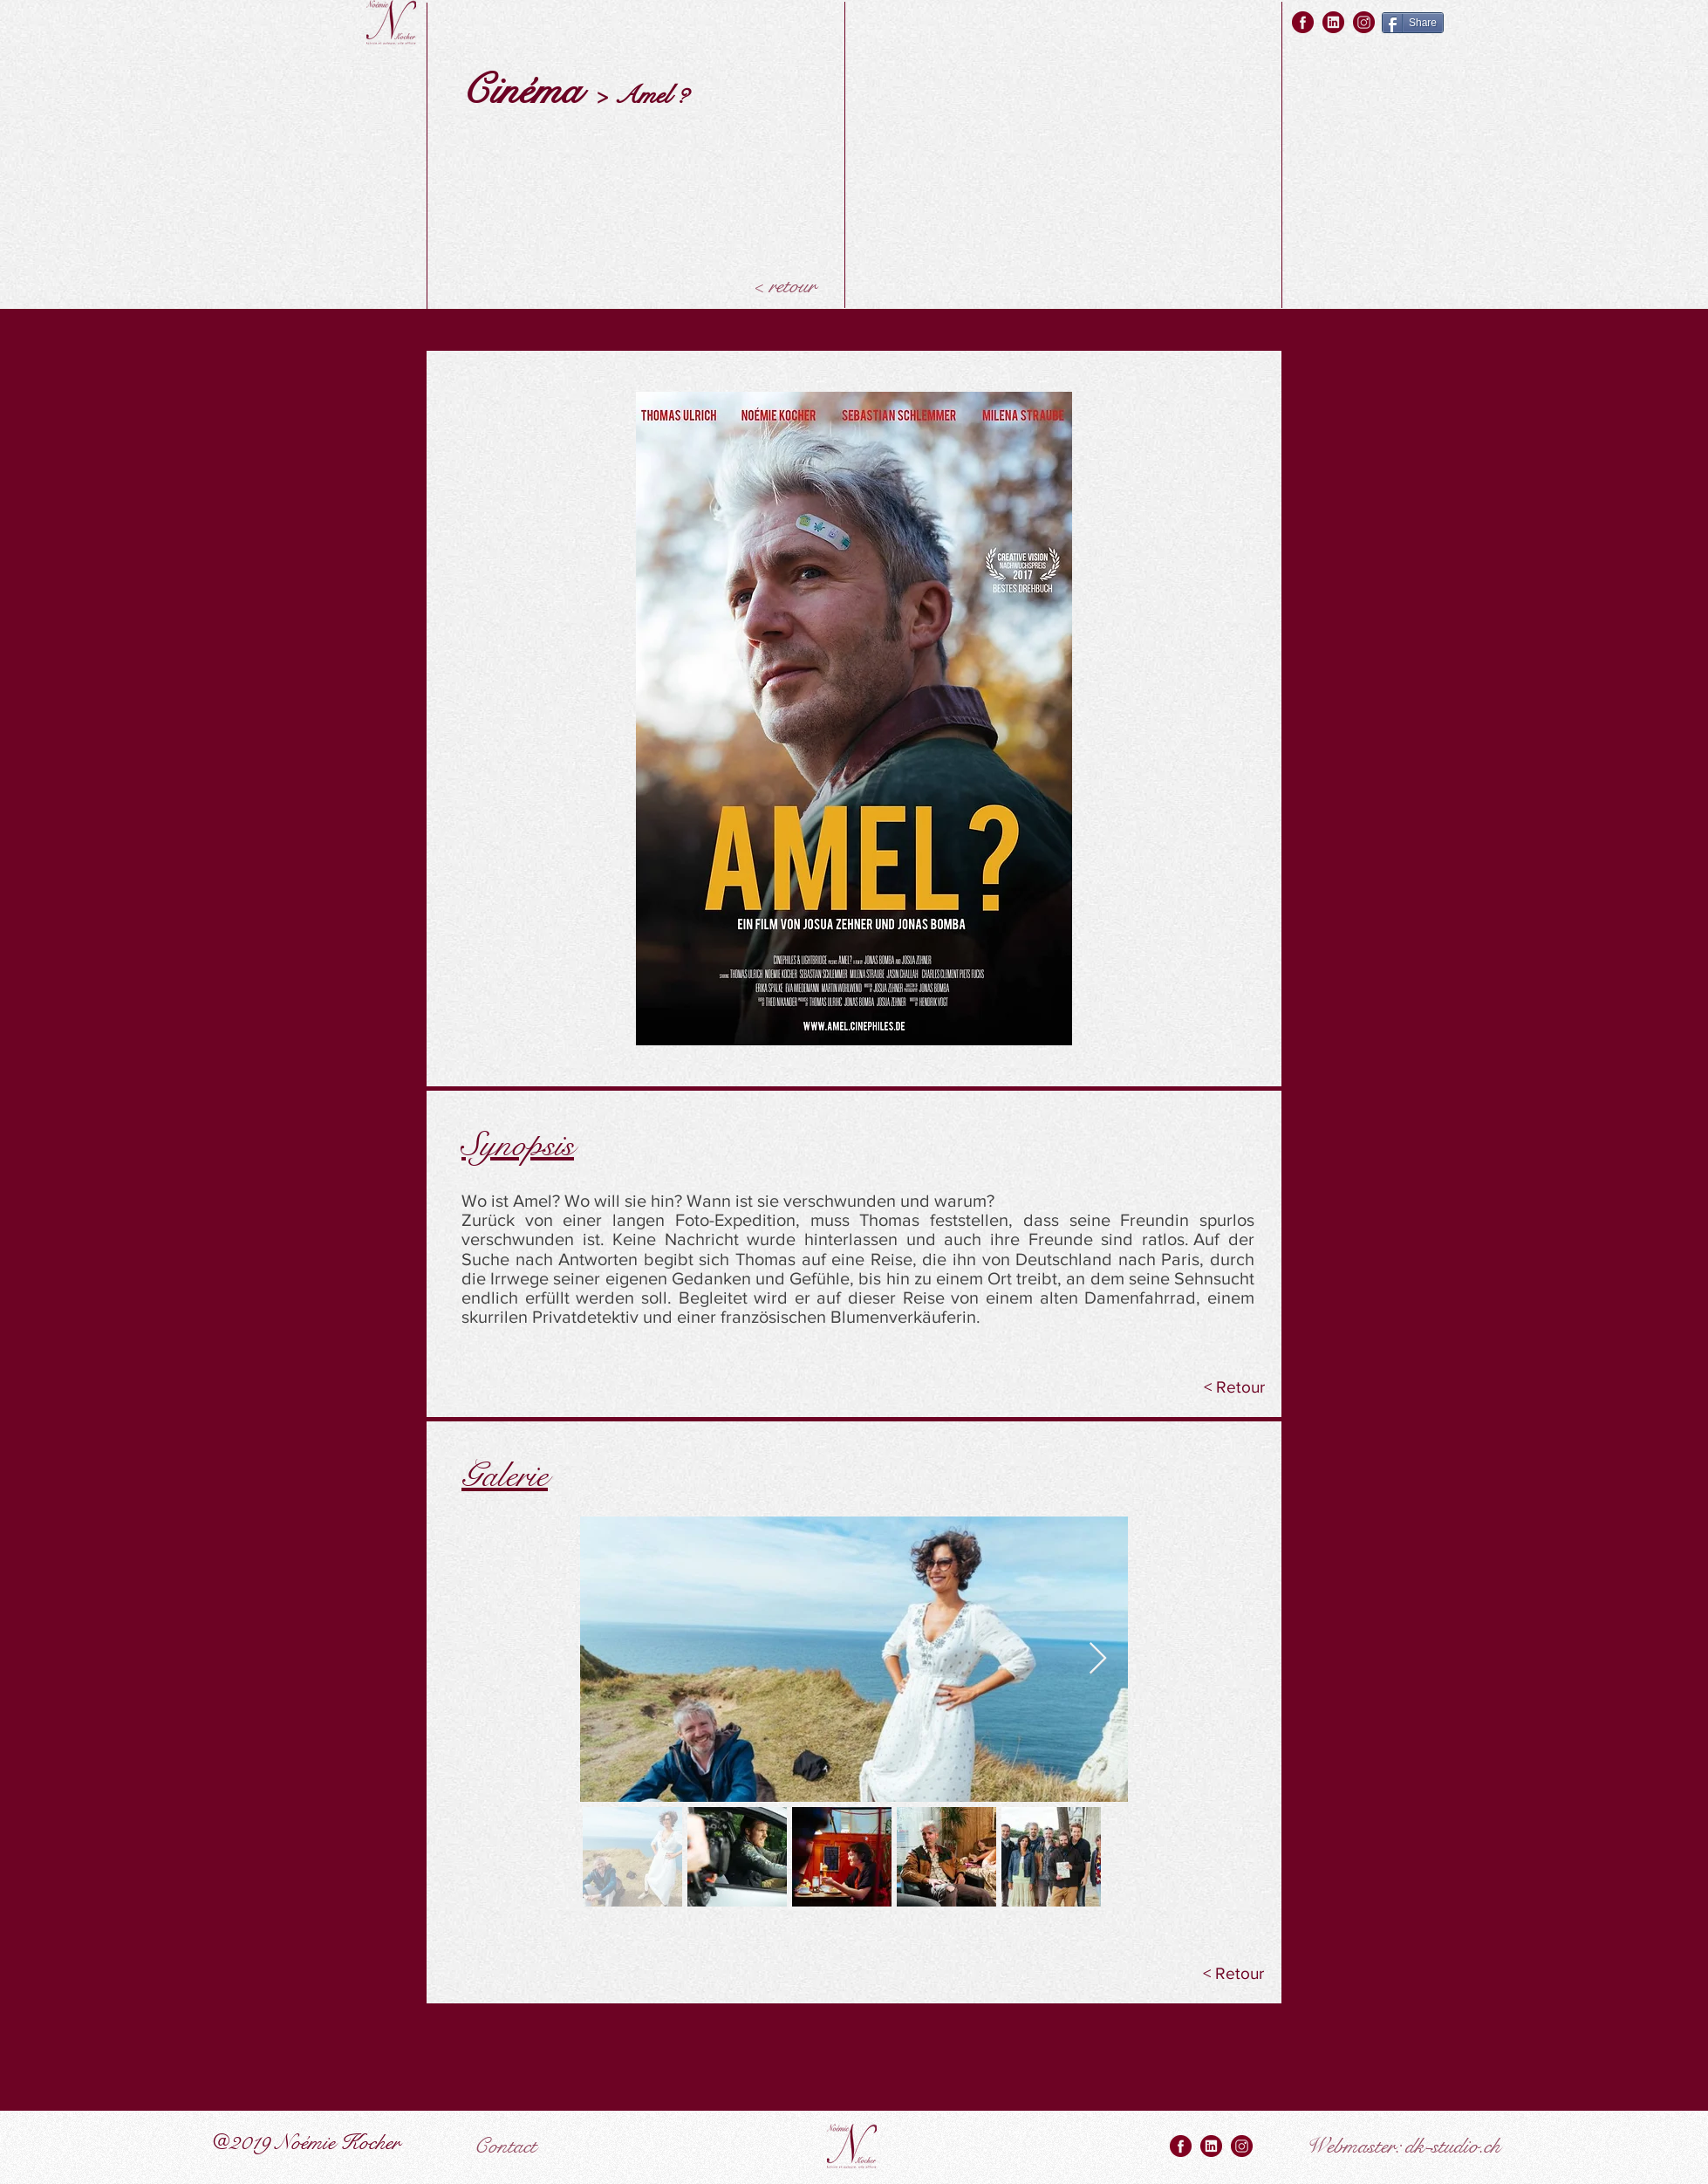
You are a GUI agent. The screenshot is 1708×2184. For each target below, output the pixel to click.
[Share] (1413, 22)
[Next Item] (1098, 1659)
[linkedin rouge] (1333, 22)
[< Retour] (1235, 1387)
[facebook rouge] (1303, 22)
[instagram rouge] (1364, 22)
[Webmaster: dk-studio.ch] (1403, 2145)
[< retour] (783, 285)
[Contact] (505, 2145)
